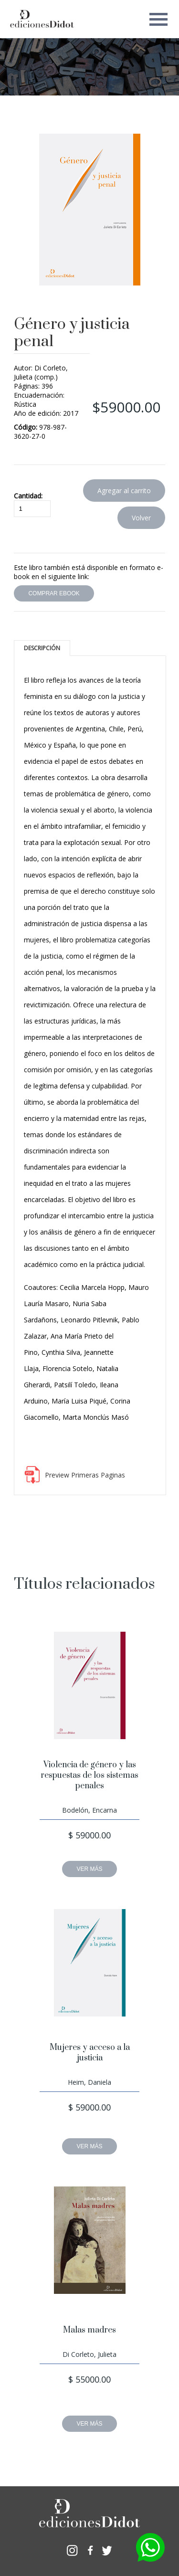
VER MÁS (89, 1869)
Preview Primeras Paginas (85, 1474)
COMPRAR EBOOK (53, 593)
